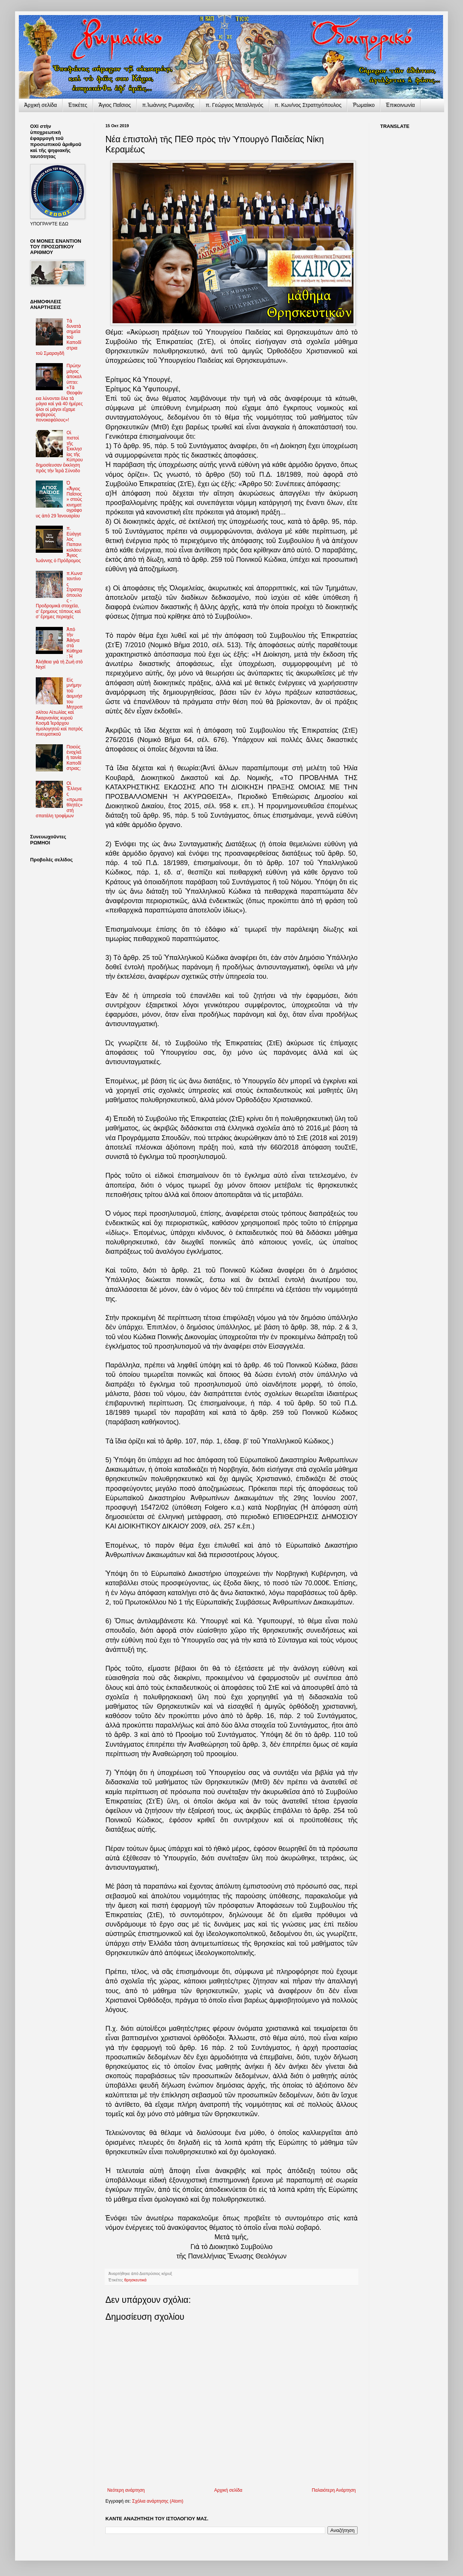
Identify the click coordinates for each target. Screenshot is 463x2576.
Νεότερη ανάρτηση (126, 2490)
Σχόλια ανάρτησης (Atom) (157, 2501)
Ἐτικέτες (77, 105)
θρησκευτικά (135, 2280)
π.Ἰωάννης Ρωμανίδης (168, 105)
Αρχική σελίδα (228, 2490)
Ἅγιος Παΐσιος (115, 105)
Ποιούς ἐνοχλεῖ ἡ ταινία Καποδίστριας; (74, 757)
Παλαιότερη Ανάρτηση (334, 2490)
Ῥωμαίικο (364, 105)
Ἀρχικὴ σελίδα (40, 105)
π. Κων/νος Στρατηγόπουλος (308, 105)
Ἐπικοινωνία (400, 105)
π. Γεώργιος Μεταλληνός (234, 105)
